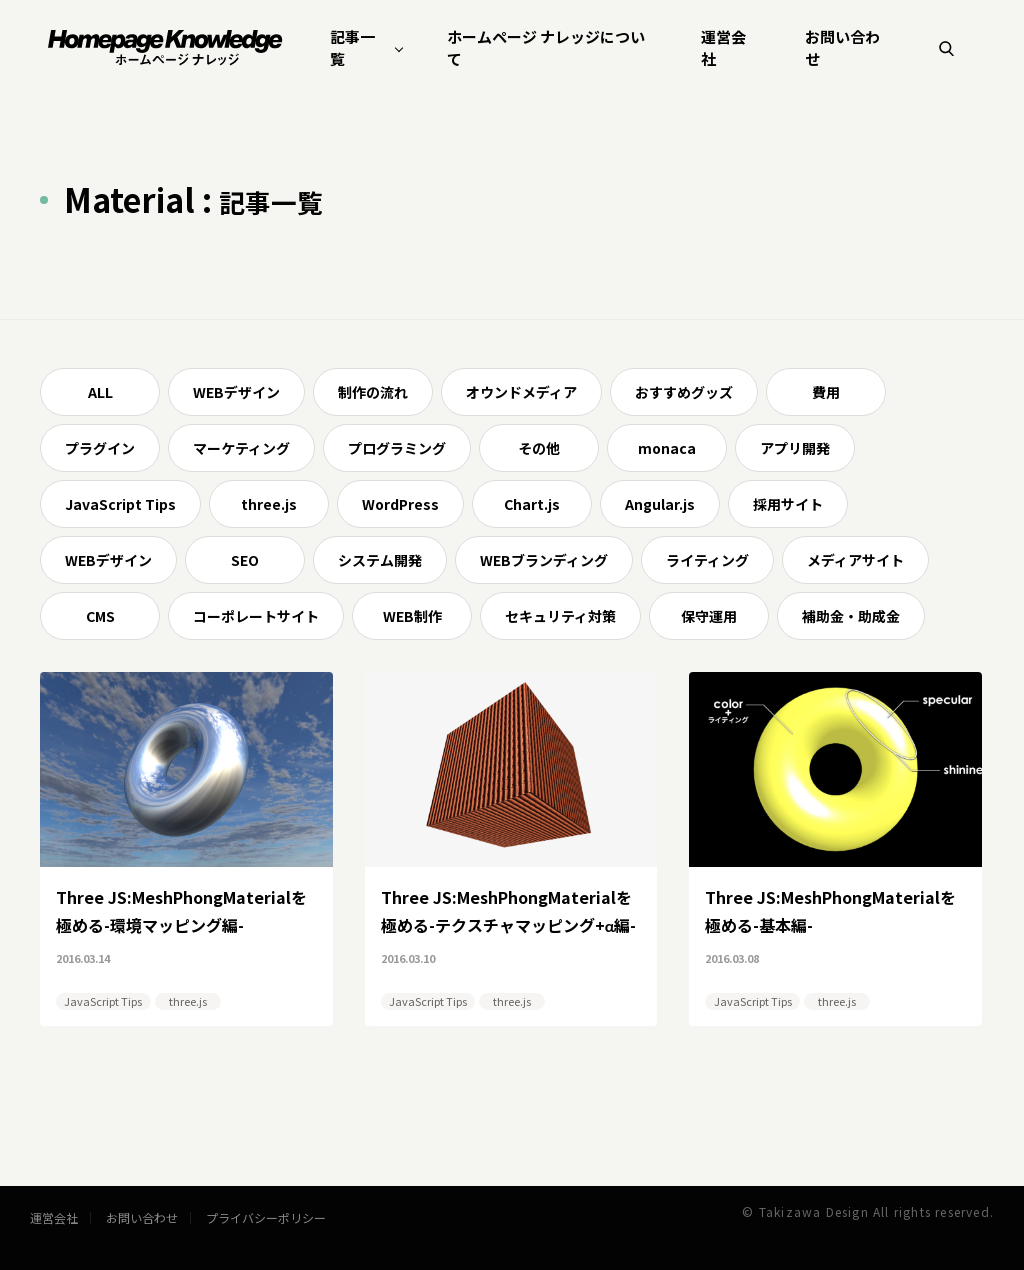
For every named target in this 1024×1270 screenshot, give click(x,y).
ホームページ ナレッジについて (546, 48)
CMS (100, 616)
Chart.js (532, 504)
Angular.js (660, 504)
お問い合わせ (842, 48)
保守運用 (709, 616)
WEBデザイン (236, 392)
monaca (667, 448)
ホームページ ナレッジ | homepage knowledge (165, 48)
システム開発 (380, 560)
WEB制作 (412, 616)
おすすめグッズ (684, 392)
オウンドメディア (521, 392)
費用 (826, 392)
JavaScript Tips (120, 504)
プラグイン (100, 448)
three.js (269, 504)
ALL (100, 392)
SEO (245, 560)
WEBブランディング (544, 560)
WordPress (400, 504)
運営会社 (723, 48)
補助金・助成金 (851, 616)
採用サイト (788, 504)
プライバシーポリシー (266, 1217)
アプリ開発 (795, 448)
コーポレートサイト (256, 616)
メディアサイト (855, 560)
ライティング (707, 560)
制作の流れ (373, 392)
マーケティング (241, 448)
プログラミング (397, 448)
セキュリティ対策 (560, 616)
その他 (539, 448)
